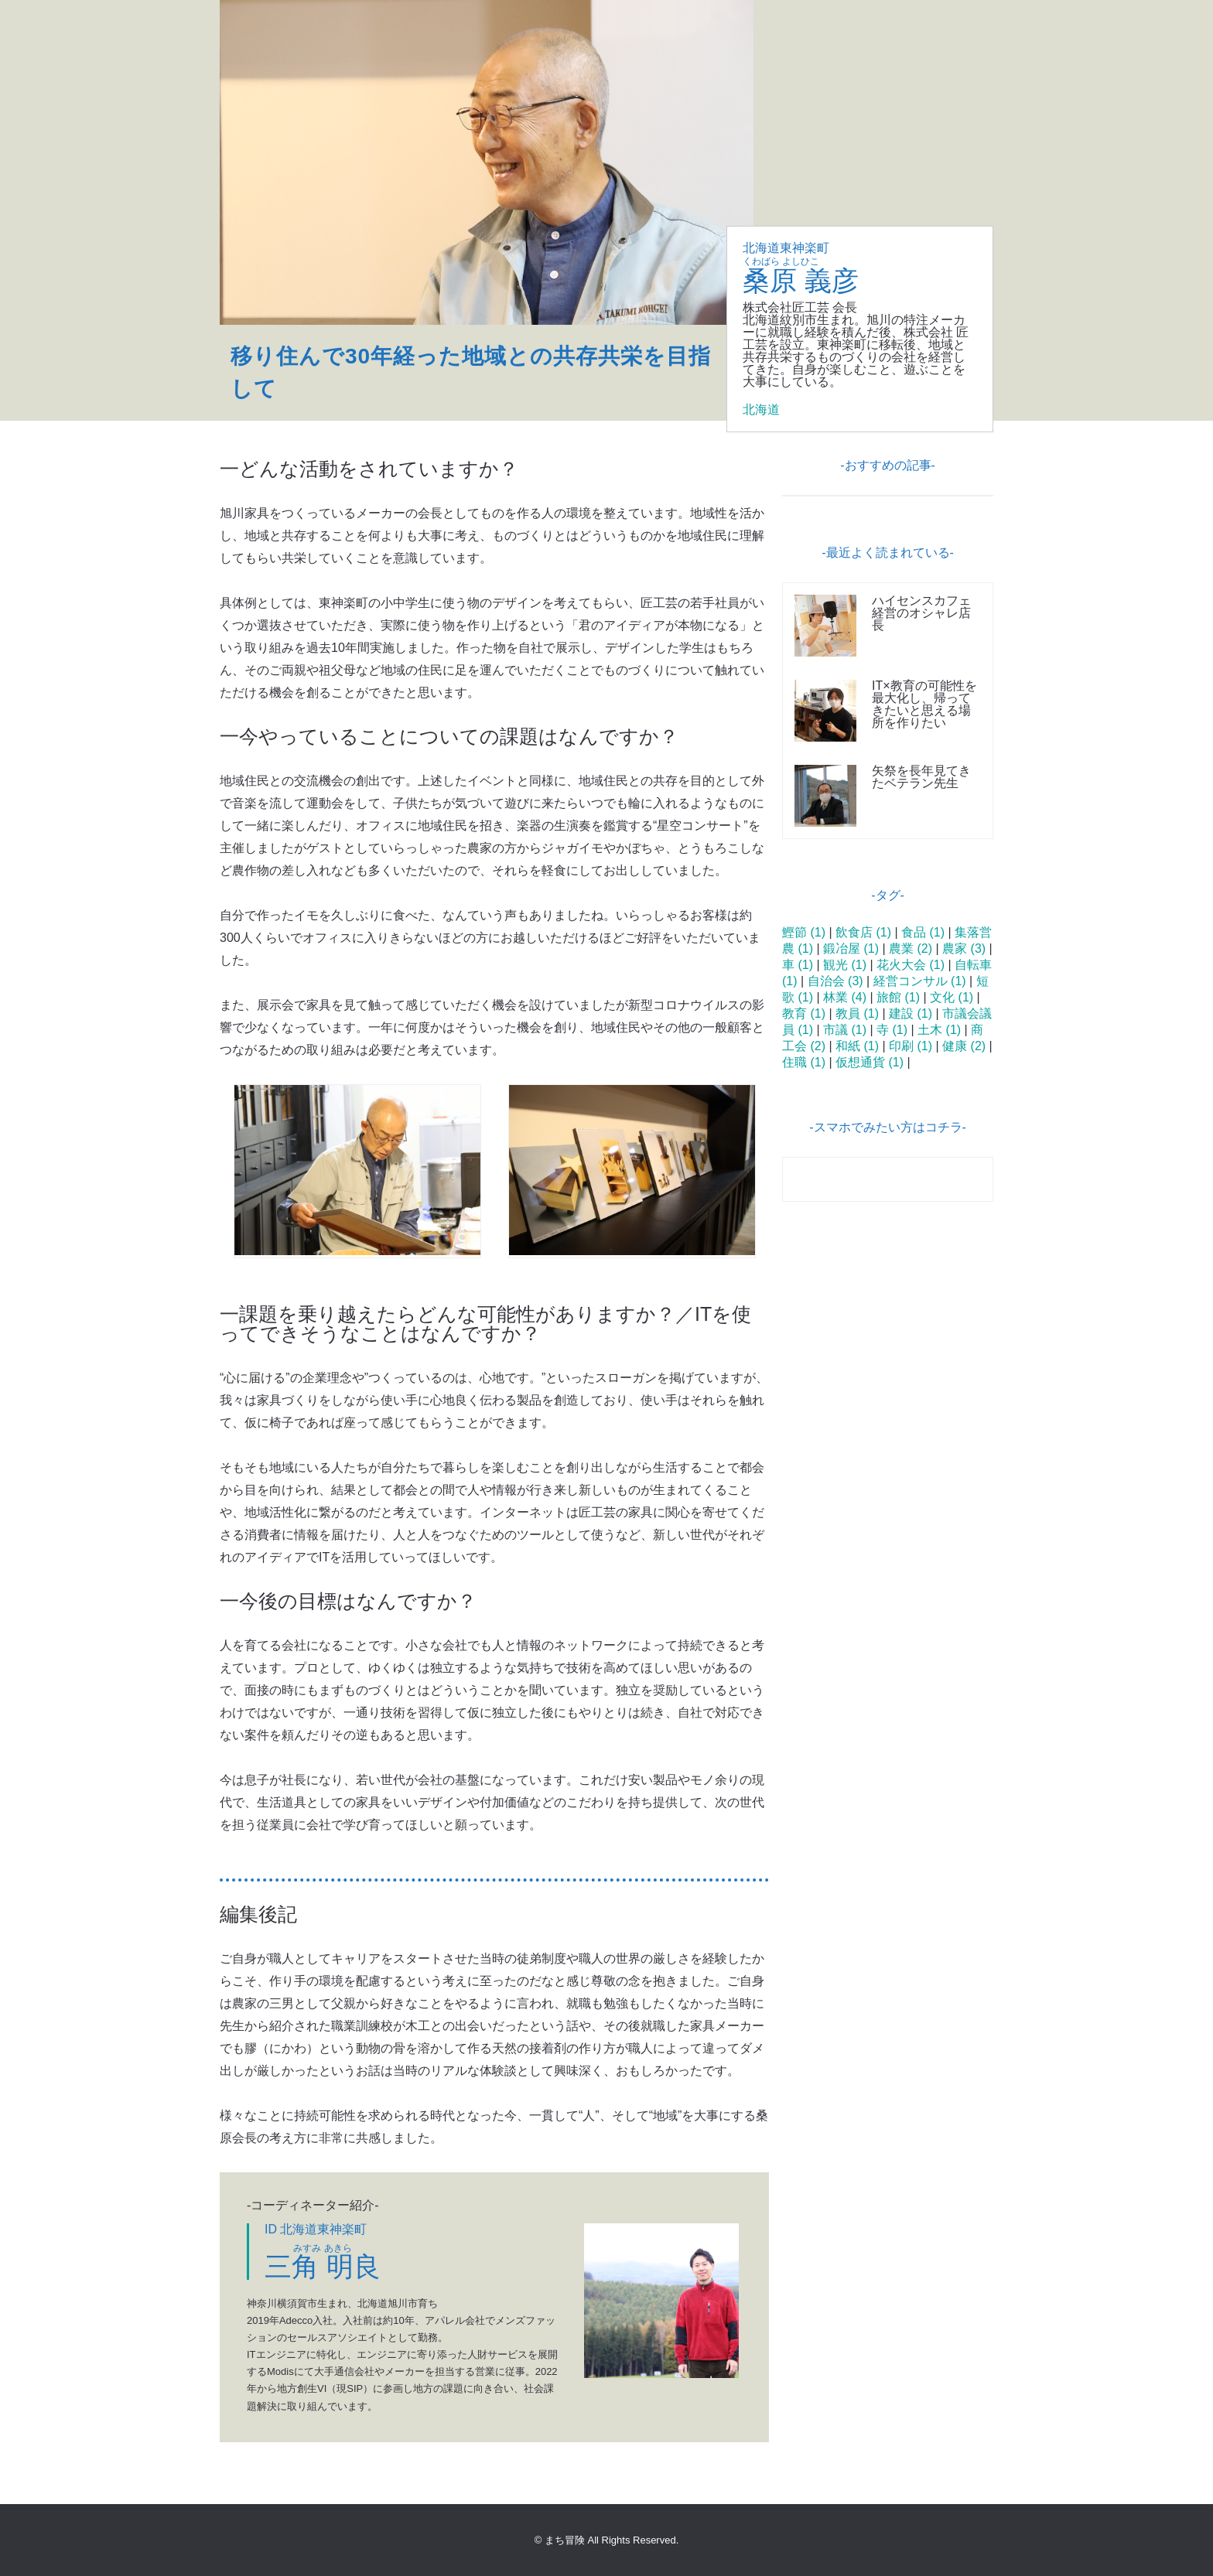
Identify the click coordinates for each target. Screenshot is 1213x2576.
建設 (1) (910, 1013)
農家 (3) (964, 948)
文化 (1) (951, 997)
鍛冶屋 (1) (851, 948)
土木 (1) (939, 1029)
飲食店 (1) (863, 932)
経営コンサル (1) (919, 981)
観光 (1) (844, 964)
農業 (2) (910, 948)
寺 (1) (891, 1029)
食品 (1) (923, 932)
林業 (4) (844, 997)
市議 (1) (844, 1029)
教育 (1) (803, 1013)
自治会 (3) (835, 981)
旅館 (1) (898, 997)
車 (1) (797, 964)
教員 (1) (857, 1013)
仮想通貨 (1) (869, 1062)
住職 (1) (803, 1062)
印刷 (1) (910, 1046)
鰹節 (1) (803, 932)
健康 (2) (964, 1046)
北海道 (761, 409)
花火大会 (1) (910, 964)
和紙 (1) (857, 1046)
